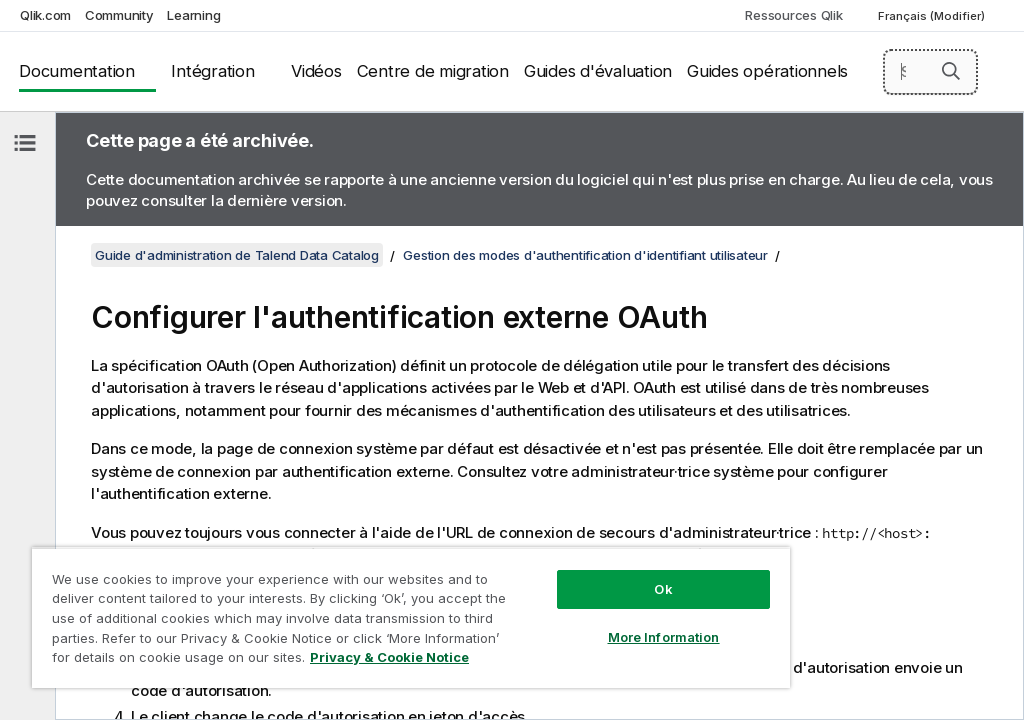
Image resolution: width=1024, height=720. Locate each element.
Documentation (77, 71)
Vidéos (316, 71)
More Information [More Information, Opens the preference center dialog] (664, 637)
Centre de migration (433, 71)
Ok (663, 589)
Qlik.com (45, 15)
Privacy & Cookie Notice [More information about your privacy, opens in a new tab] (389, 657)
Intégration (212, 71)
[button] (951, 71)
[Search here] (931, 72)
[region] (411, 617)
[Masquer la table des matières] (25, 143)
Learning (193, 15)
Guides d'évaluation (598, 71)
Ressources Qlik (793, 15)
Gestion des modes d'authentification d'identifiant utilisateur (585, 255)
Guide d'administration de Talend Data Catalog (237, 255)
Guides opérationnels (767, 71)
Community (119, 15)
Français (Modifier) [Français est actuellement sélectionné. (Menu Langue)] (933, 16)
